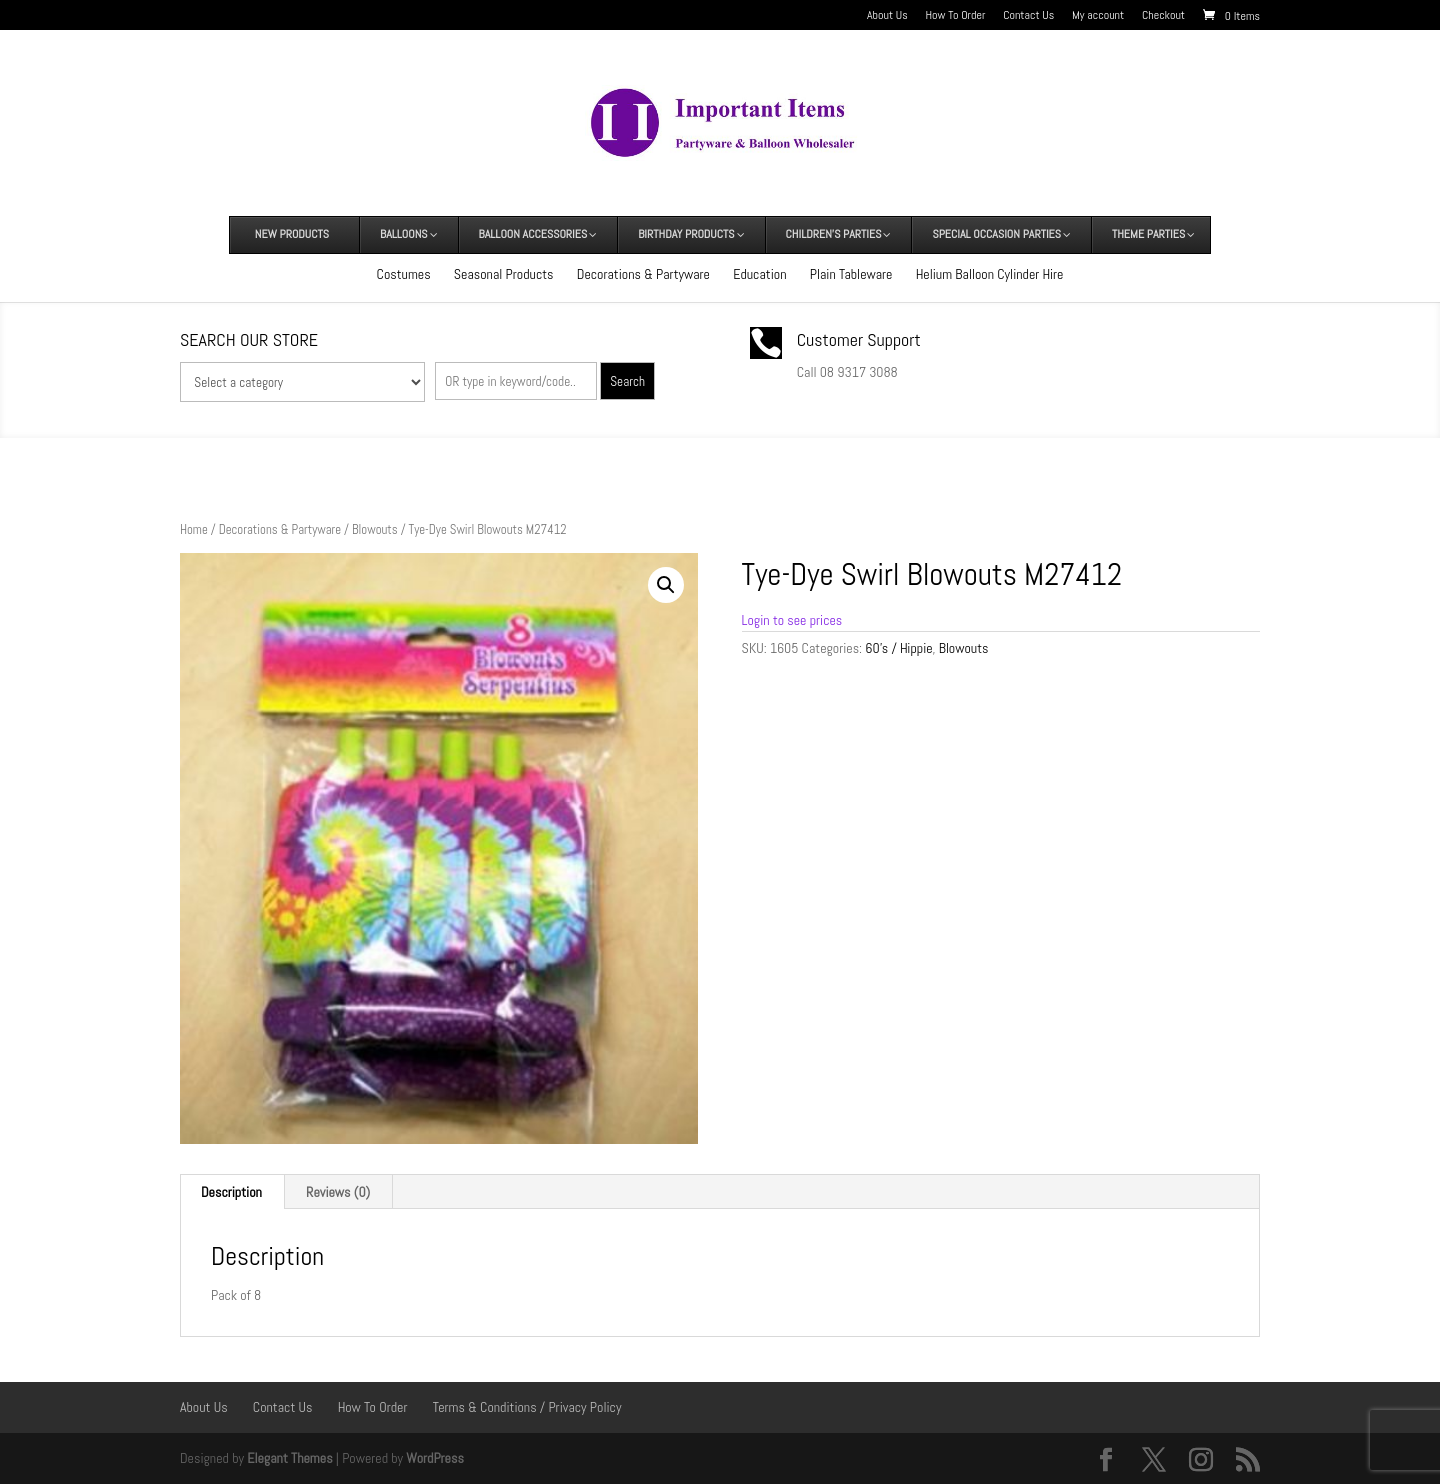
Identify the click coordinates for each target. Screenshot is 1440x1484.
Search (627, 381)
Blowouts (375, 529)
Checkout (1163, 16)
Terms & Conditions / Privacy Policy (527, 1407)
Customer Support (859, 339)
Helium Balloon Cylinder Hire (990, 274)
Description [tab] (231, 1192)
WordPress (435, 1458)
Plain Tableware (851, 274)
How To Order (956, 16)
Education (759, 274)
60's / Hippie (898, 648)
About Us (887, 16)
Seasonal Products (504, 274)
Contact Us (1028, 16)
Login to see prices (792, 620)
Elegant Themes (289, 1458)
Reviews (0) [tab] (338, 1192)
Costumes (404, 274)
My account (1098, 16)
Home (194, 529)
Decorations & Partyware (643, 274)
